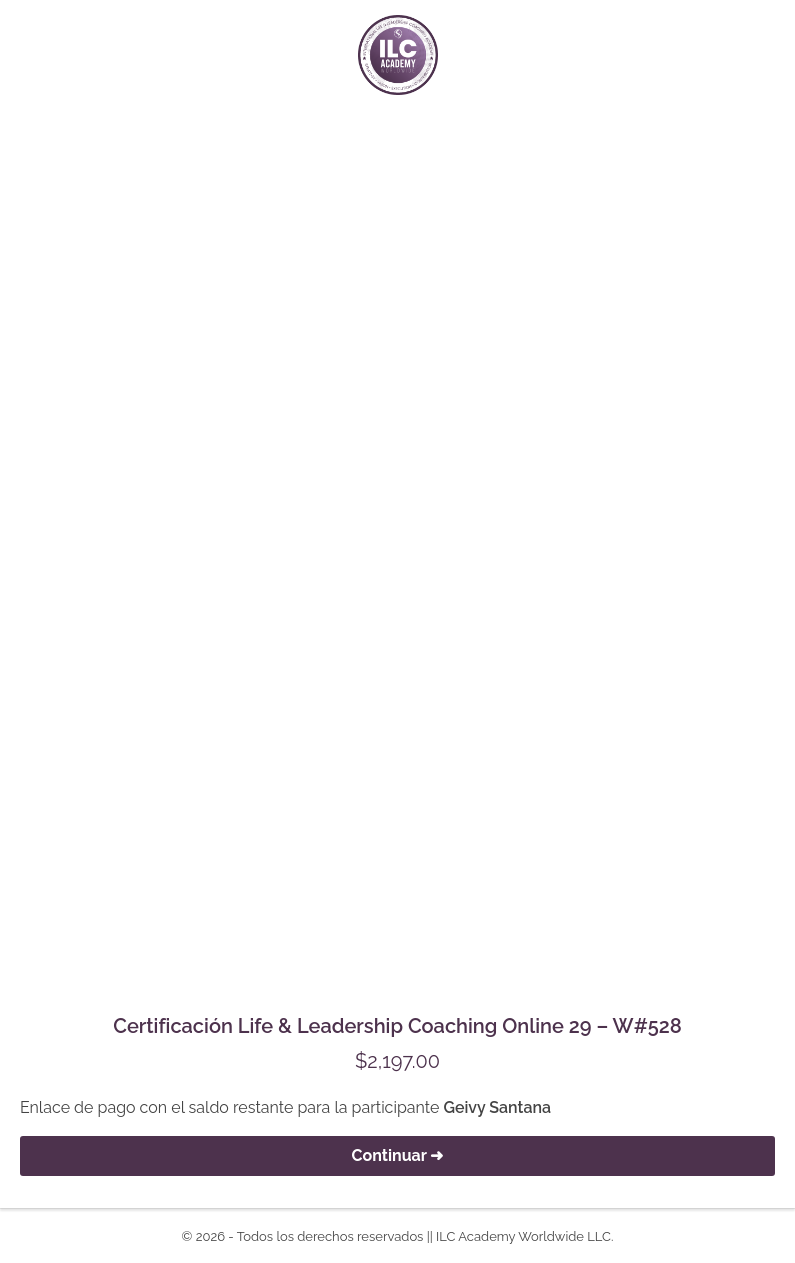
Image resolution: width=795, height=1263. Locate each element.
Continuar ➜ (398, 1155)
